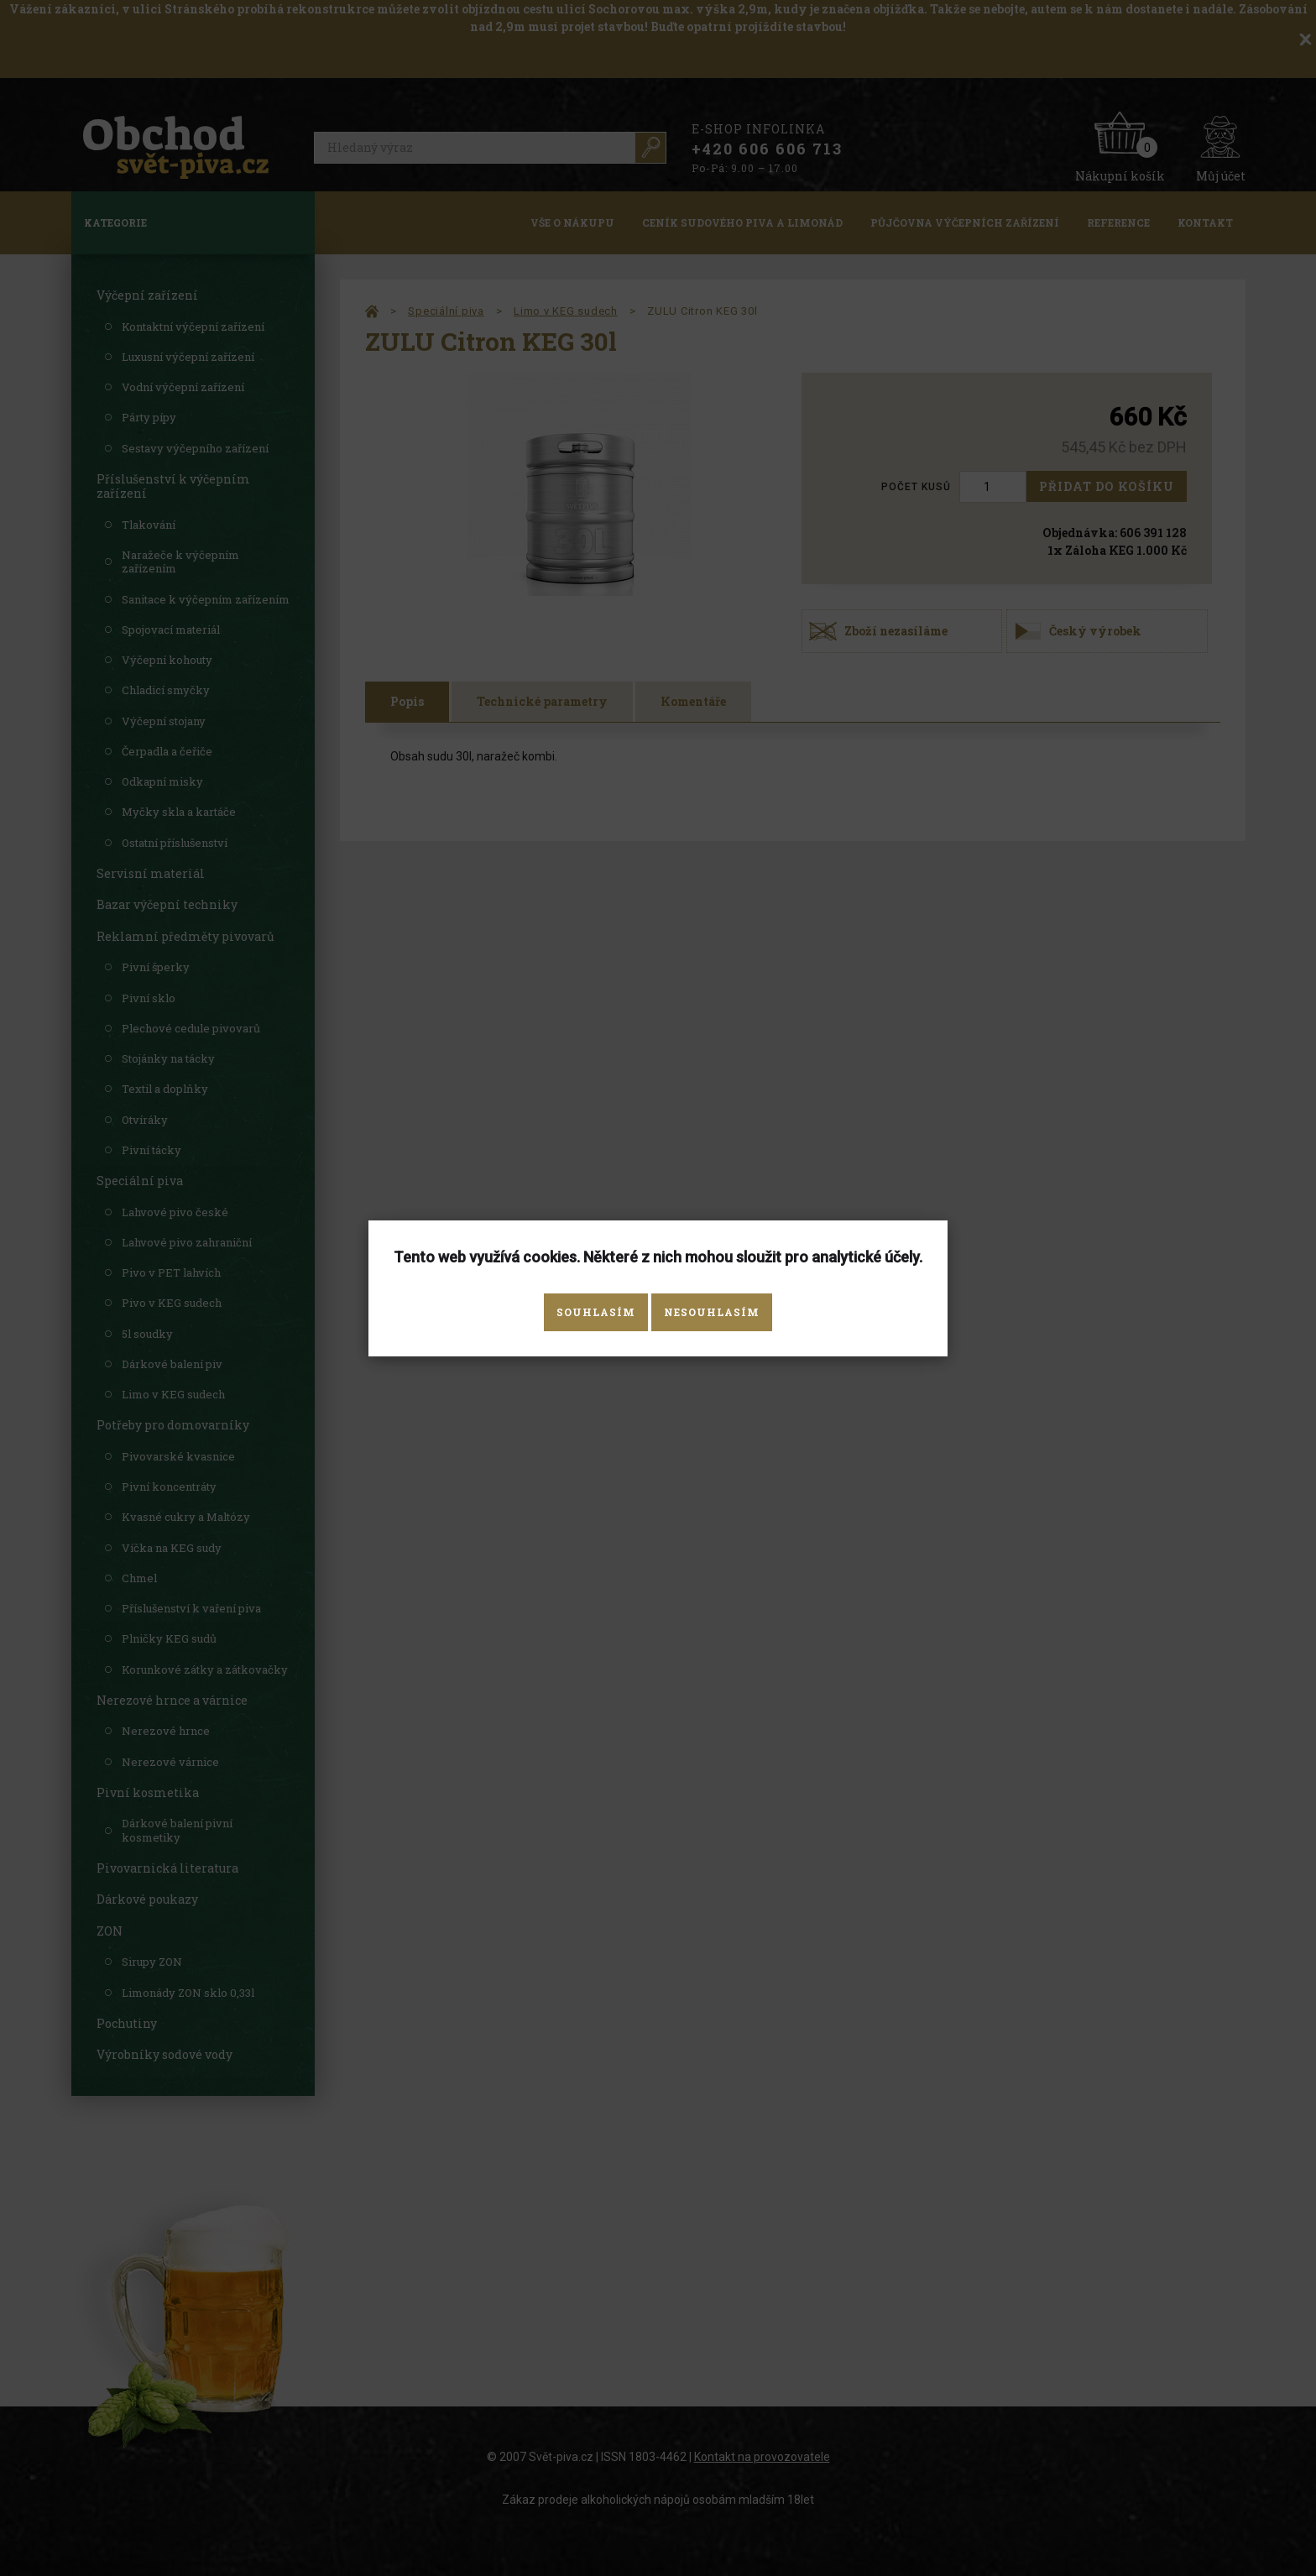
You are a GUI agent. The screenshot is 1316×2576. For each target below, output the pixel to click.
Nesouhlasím (712, 1312)
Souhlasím (595, 1312)
